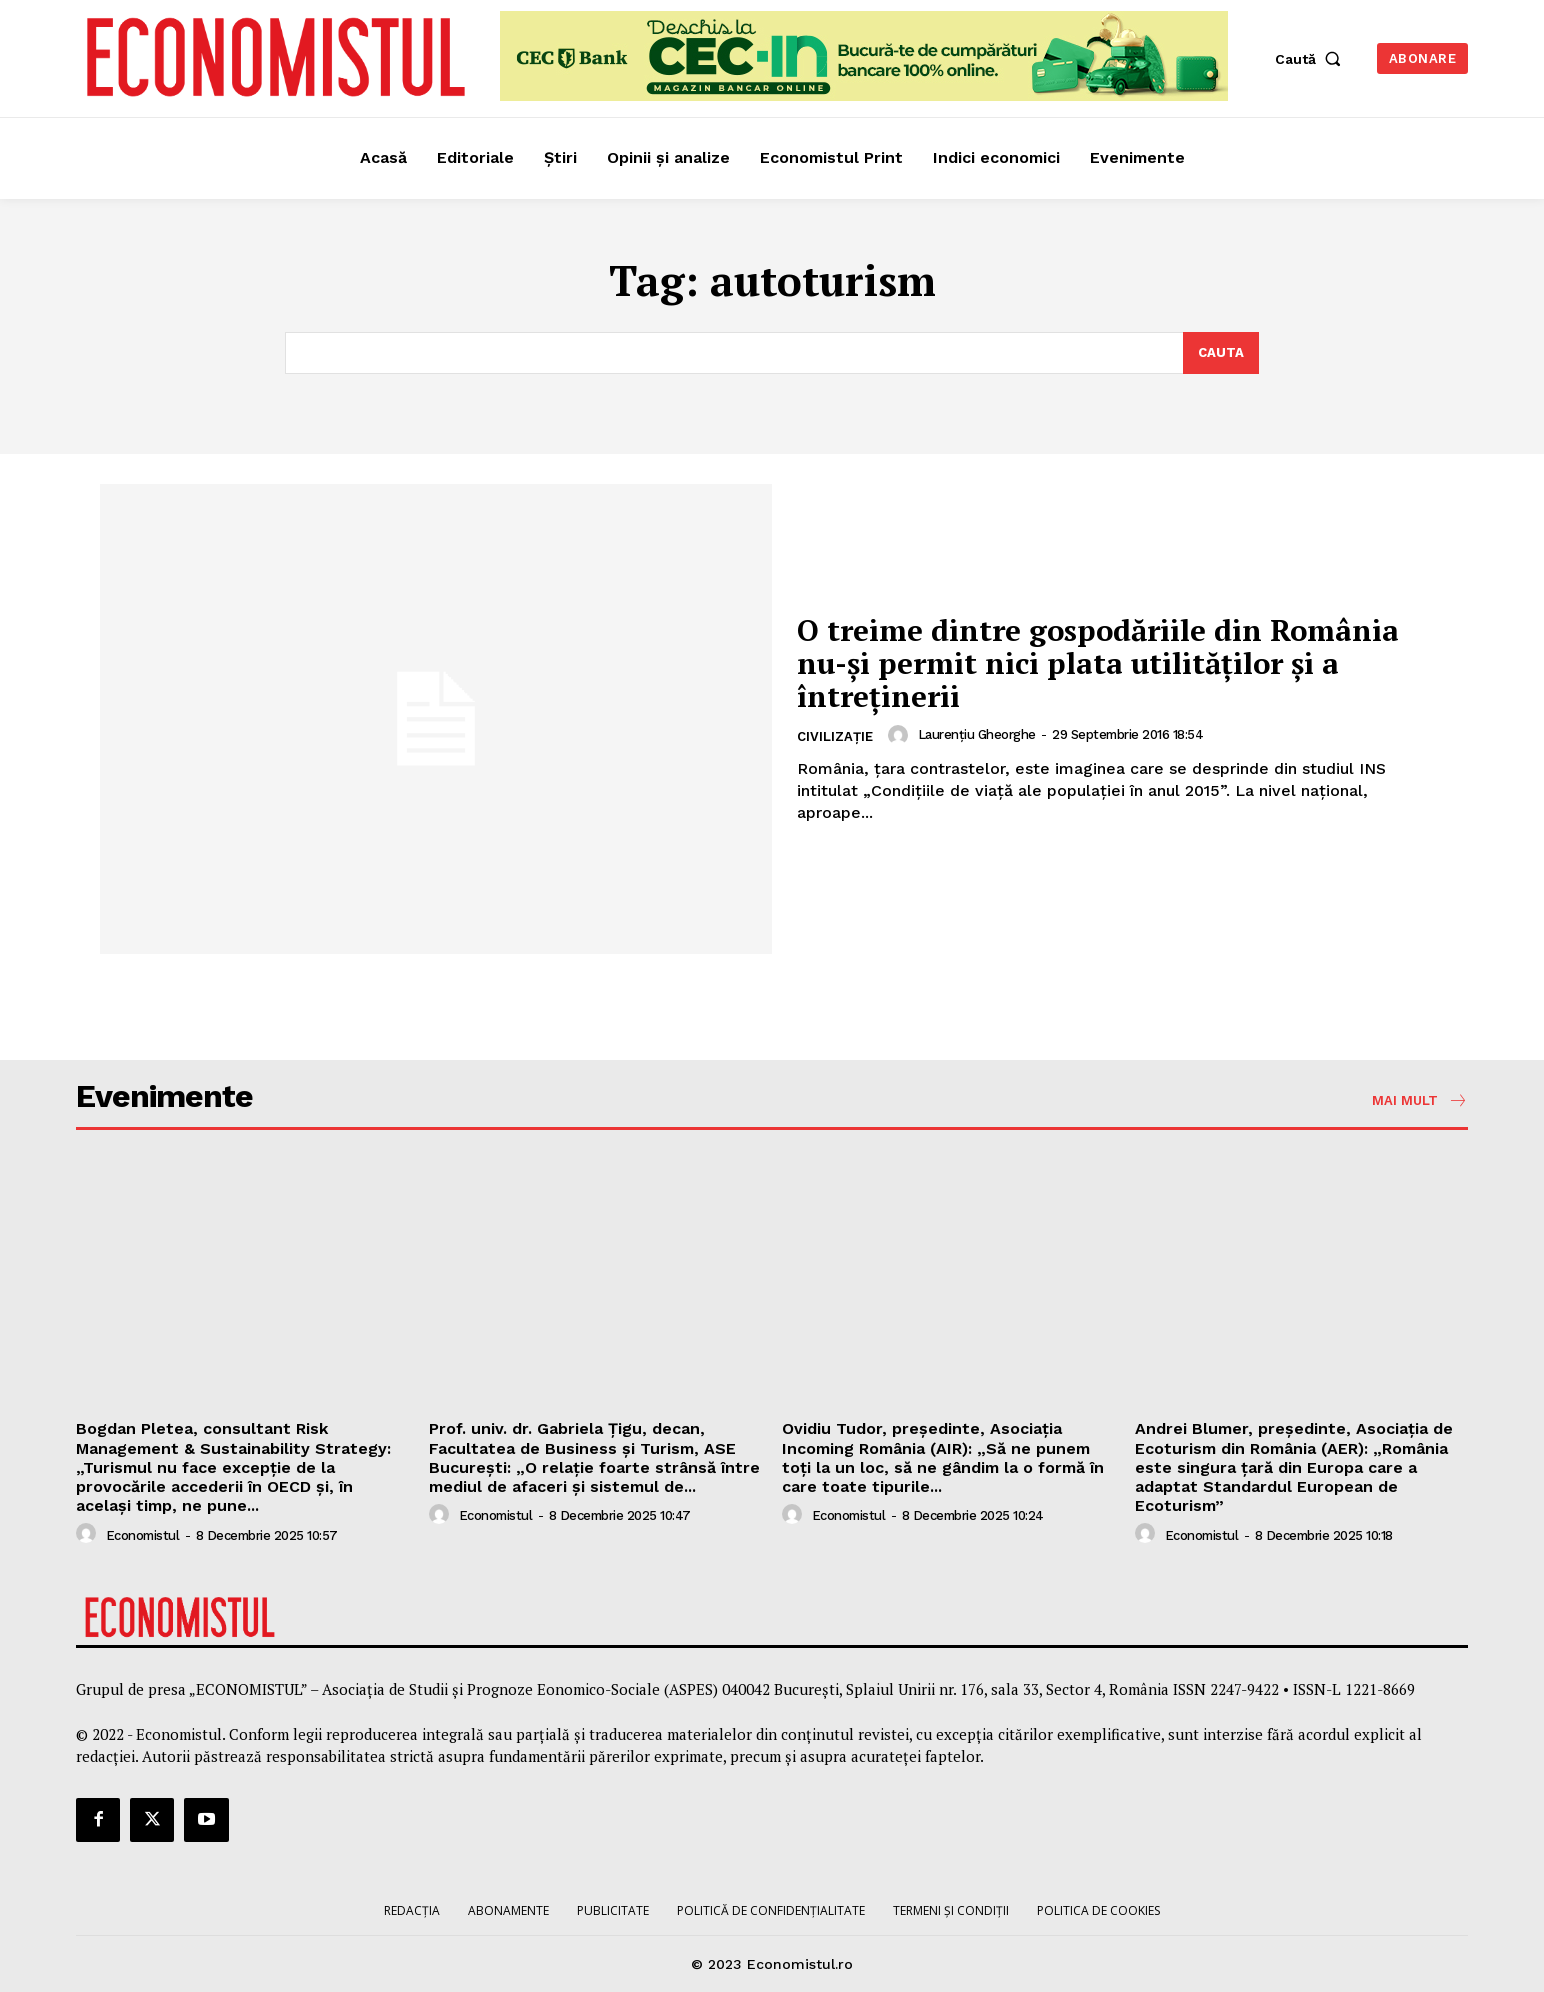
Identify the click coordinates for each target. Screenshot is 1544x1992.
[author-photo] (901, 735)
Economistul (143, 1535)
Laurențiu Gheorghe (977, 734)
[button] (1312, 59)
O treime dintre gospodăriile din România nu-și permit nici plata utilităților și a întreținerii (1101, 663)
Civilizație (835, 736)
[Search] (1221, 353)
